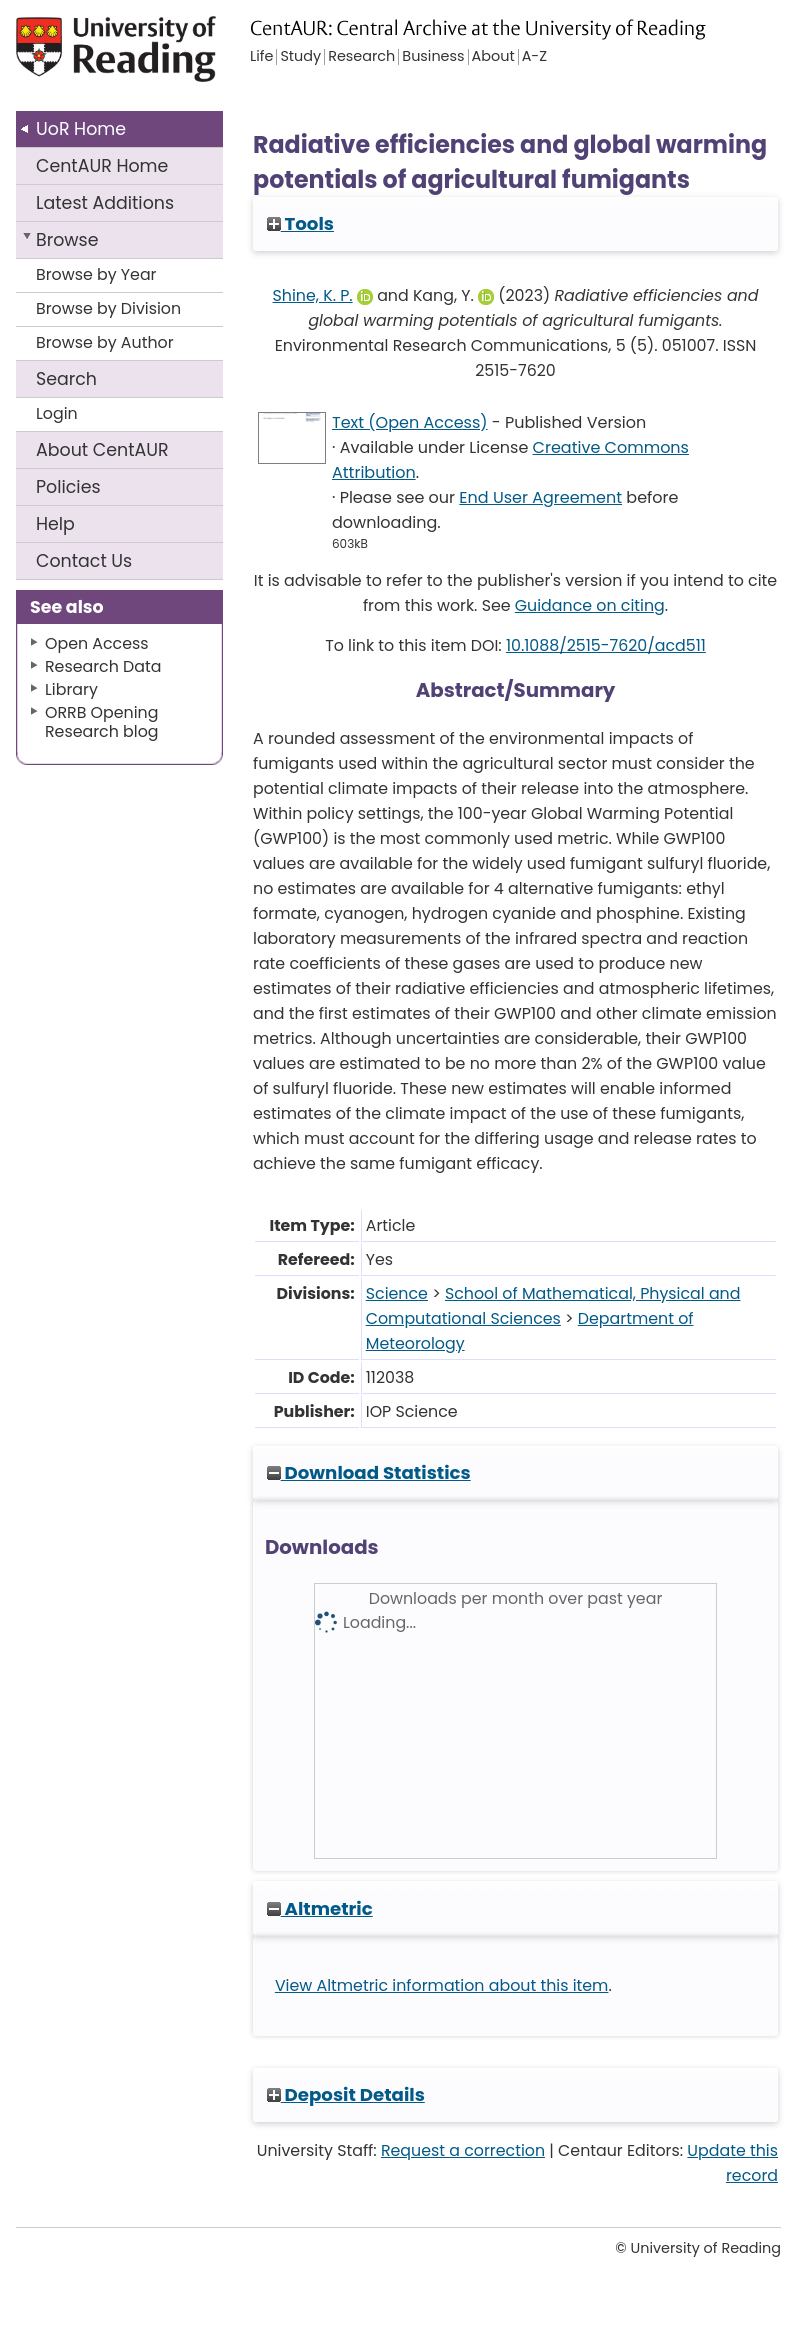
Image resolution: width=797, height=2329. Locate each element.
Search (66, 379)
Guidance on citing (590, 605)
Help (55, 524)
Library (71, 689)
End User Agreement (540, 497)
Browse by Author (105, 342)
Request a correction (463, 2150)
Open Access (97, 643)
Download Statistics (369, 1472)
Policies (68, 487)
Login (57, 413)
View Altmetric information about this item (442, 1985)
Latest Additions (105, 203)
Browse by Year (96, 274)
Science (397, 1293)
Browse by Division (108, 308)
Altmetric (320, 1908)
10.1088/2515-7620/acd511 (606, 645)
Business (433, 57)
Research (361, 57)
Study (300, 57)
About (102, 450)
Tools (300, 223)
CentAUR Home (102, 166)
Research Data (103, 666)
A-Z (534, 57)
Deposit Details (346, 2094)
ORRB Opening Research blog (102, 722)
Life (261, 57)
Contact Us (84, 561)
